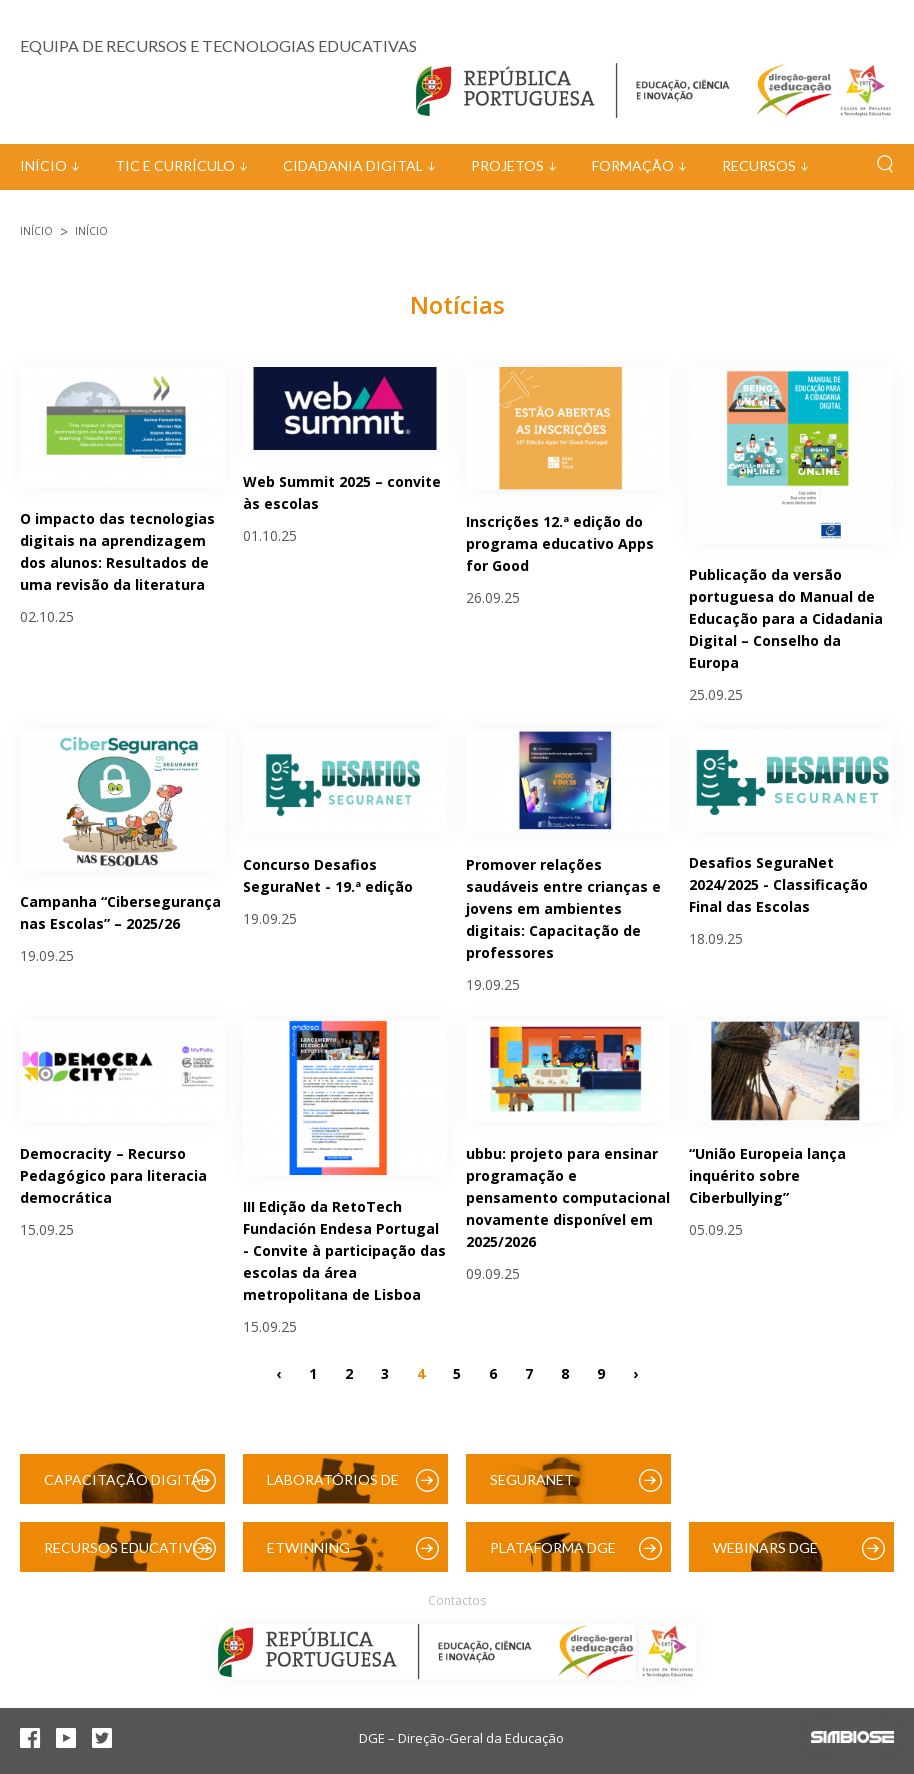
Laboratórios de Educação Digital (337, 1487)
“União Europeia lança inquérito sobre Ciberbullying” (767, 1175)
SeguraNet (532, 1479)
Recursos (759, 165)
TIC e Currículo (175, 165)
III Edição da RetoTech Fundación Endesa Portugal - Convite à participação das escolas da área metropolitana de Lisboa (344, 1250)
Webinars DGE (765, 1547)
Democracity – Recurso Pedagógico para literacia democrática (113, 1175)
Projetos (507, 165)
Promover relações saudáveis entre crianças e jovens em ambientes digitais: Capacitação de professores (563, 908)
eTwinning (308, 1547)
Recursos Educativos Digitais (128, 1555)
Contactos (457, 1600)
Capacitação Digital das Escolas (126, 1487)
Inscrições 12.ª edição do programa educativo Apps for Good (560, 543)
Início (43, 165)
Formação (633, 165)
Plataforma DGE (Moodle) (553, 1555)
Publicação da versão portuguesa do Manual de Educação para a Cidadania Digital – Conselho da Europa (786, 618)
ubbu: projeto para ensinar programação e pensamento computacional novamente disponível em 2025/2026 (568, 1197)
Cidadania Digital (353, 165)
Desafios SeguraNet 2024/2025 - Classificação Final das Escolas (778, 884)
